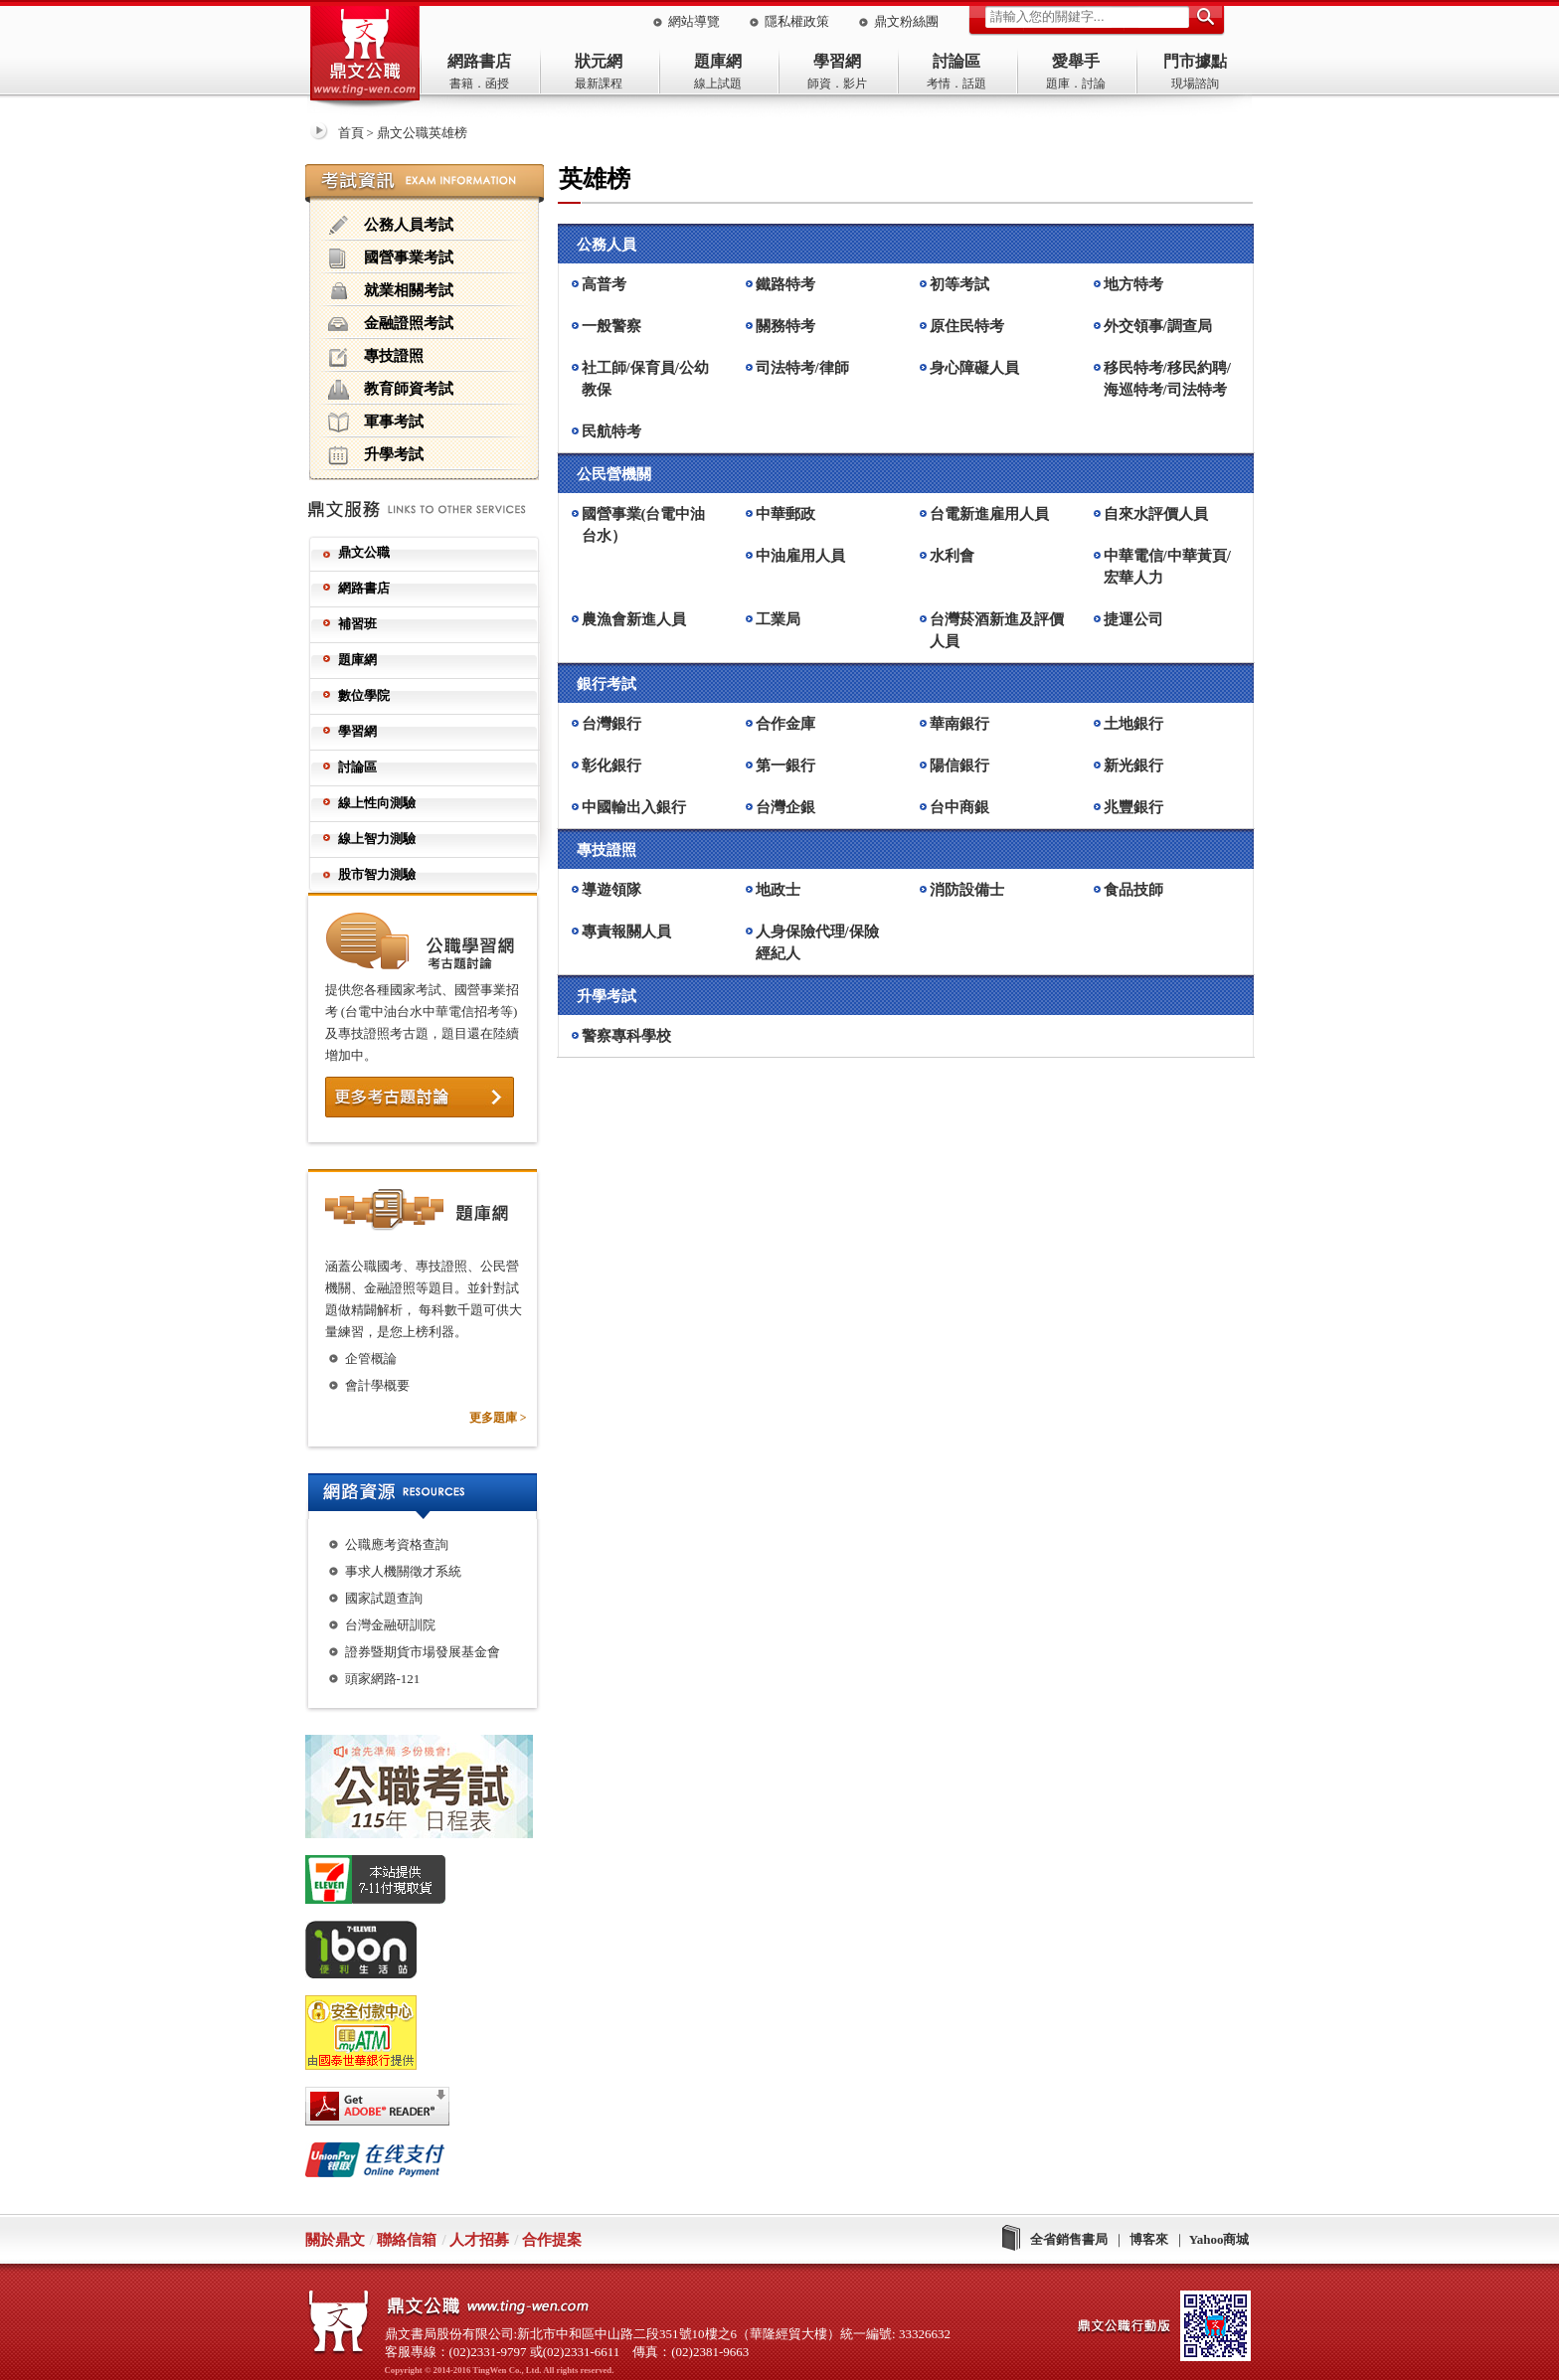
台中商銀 (959, 807)
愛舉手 (1076, 61)
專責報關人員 (626, 931)
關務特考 (785, 326)
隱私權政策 (797, 21)
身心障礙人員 (974, 368)
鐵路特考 (785, 284)
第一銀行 (785, 765)
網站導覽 (694, 21)
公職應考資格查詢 (396, 1544)
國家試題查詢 (384, 1598)
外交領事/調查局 (1158, 326)
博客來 (1148, 2239)
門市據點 (1195, 61)
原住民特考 (967, 326)
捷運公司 (1133, 619)
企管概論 (371, 1358)
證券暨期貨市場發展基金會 (422, 1651)
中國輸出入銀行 (634, 807)
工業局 (778, 619)
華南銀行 (959, 724)
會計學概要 (377, 1385)
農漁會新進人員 (634, 619)
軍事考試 (376, 422)
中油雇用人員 (800, 556)
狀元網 (598, 61)
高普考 (604, 284)
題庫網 (718, 61)
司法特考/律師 (802, 368)
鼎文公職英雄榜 (422, 132)
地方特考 (1133, 284)
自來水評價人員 (1156, 514)
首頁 (351, 132)
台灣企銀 (785, 807)
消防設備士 (967, 890)
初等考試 (959, 284)
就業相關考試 (390, 291)
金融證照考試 (390, 324)
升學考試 (376, 455)
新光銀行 (1133, 765)
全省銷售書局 (1069, 2239)
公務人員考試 (390, 226)
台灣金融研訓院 (390, 1624)
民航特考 (611, 431)
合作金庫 (785, 724)
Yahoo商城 (1219, 2239)
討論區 (956, 61)
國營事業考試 (390, 258)
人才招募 (479, 2240)
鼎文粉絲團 (906, 21)
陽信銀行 (959, 765)
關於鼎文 (335, 2240)
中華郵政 (785, 514)
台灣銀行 (611, 724)
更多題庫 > (498, 1418)
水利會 (952, 556)
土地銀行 (1133, 724)
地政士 (778, 890)
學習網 (837, 61)
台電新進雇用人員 (989, 514)
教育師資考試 (390, 390)
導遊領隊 (611, 890)
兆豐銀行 (1133, 807)
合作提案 (552, 2240)
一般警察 (611, 326)
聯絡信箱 (406, 2240)
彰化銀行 (611, 765)
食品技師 (1133, 890)
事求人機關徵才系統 (403, 1571)
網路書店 (479, 61)
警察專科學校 (626, 1036)
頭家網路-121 (383, 1678)
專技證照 (376, 357)
